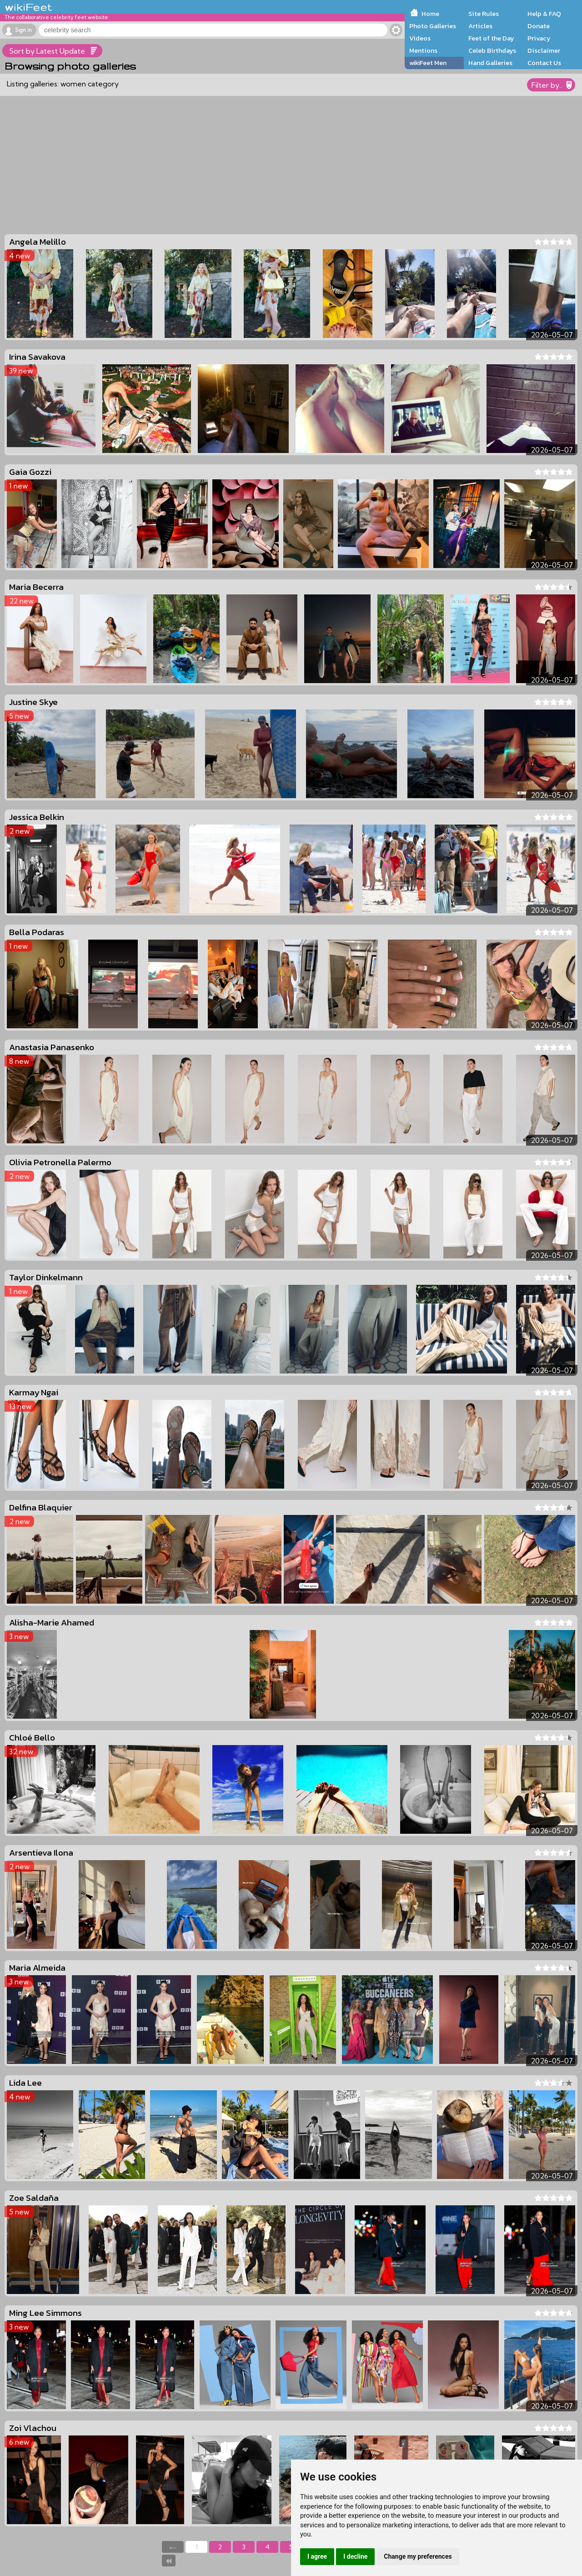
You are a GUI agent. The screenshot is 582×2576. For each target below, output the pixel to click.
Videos (420, 38)
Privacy (539, 38)
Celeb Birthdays (492, 50)
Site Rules (483, 14)
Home (430, 14)
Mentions (423, 50)
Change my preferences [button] (418, 2556)
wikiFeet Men (428, 63)
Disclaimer (543, 50)
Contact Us (544, 63)
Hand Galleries (490, 63)
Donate (538, 26)
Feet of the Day (491, 38)
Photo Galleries (432, 26)
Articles (480, 26)
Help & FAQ (544, 14)
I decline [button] (355, 2556)
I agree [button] (317, 2556)
